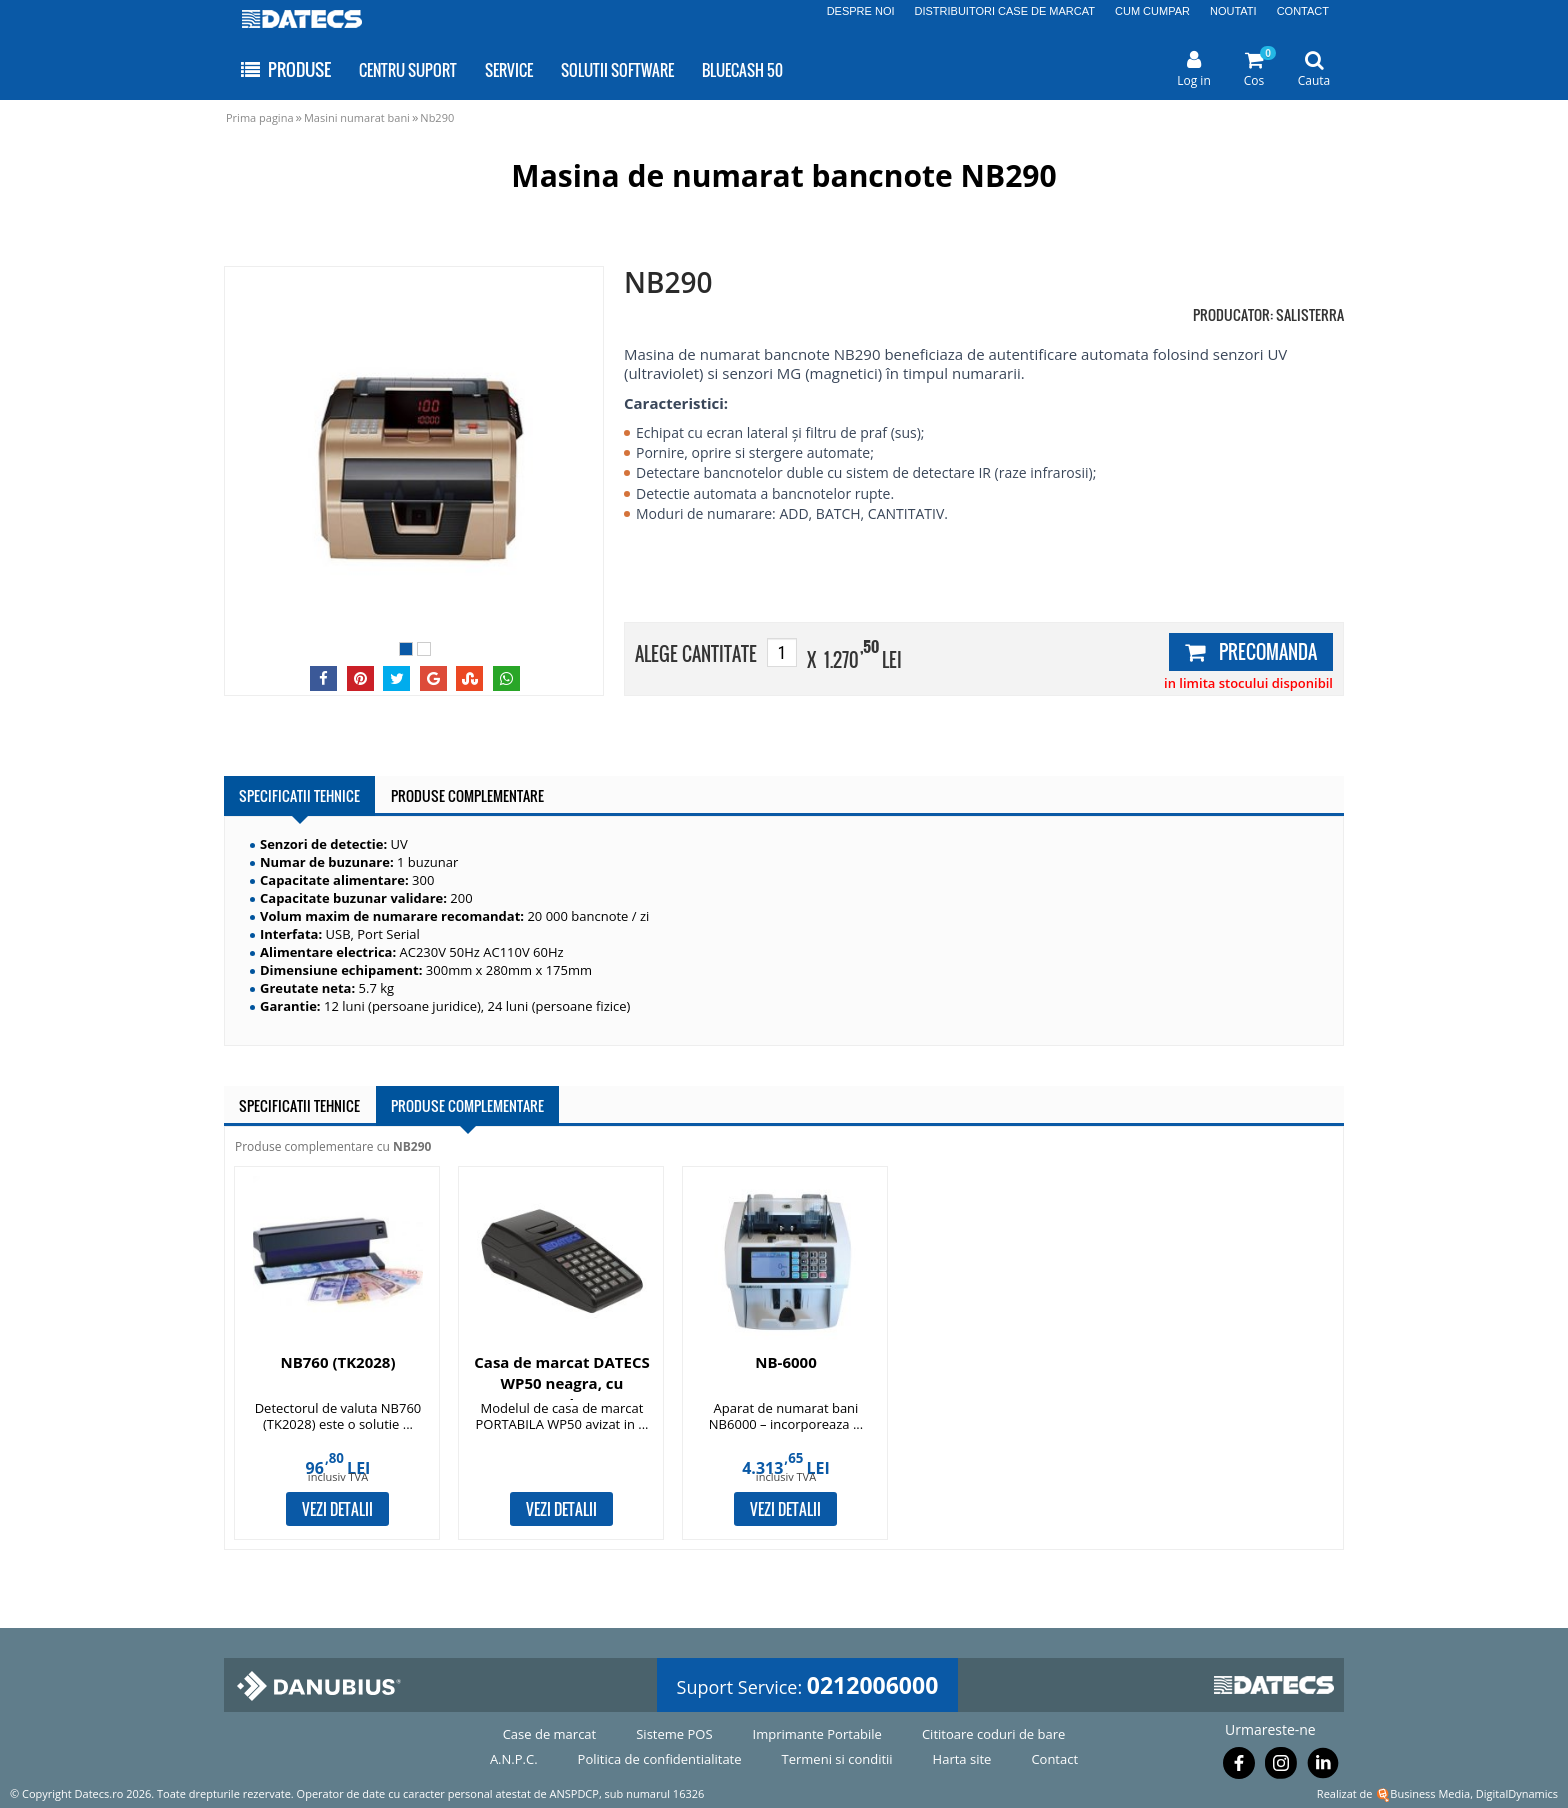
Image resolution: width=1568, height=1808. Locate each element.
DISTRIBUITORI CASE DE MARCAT (1005, 11)
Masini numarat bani (357, 117)
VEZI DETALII (337, 1509)
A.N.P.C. (514, 1759)
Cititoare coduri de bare (993, 1734)
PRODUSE (284, 69)
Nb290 (437, 117)
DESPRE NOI (861, 11)
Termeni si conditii (837, 1759)
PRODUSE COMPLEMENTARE (467, 795)
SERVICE (509, 70)
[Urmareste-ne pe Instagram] (1281, 1767)
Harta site (962, 1759)
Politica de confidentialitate (660, 1759)
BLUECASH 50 (742, 70)
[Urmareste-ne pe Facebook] (1239, 1767)
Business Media (1430, 1793)
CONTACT (1303, 11)
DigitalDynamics (1517, 1793)
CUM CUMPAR (1152, 11)
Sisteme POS (674, 1734)
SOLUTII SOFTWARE (617, 70)
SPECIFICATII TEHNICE (299, 795)
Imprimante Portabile (817, 1734)
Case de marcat (550, 1734)
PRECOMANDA (1251, 652)
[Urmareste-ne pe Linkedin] (1323, 1767)
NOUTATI (1233, 11)
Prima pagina (260, 117)
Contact (1054, 1759)
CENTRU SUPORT (408, 70)
